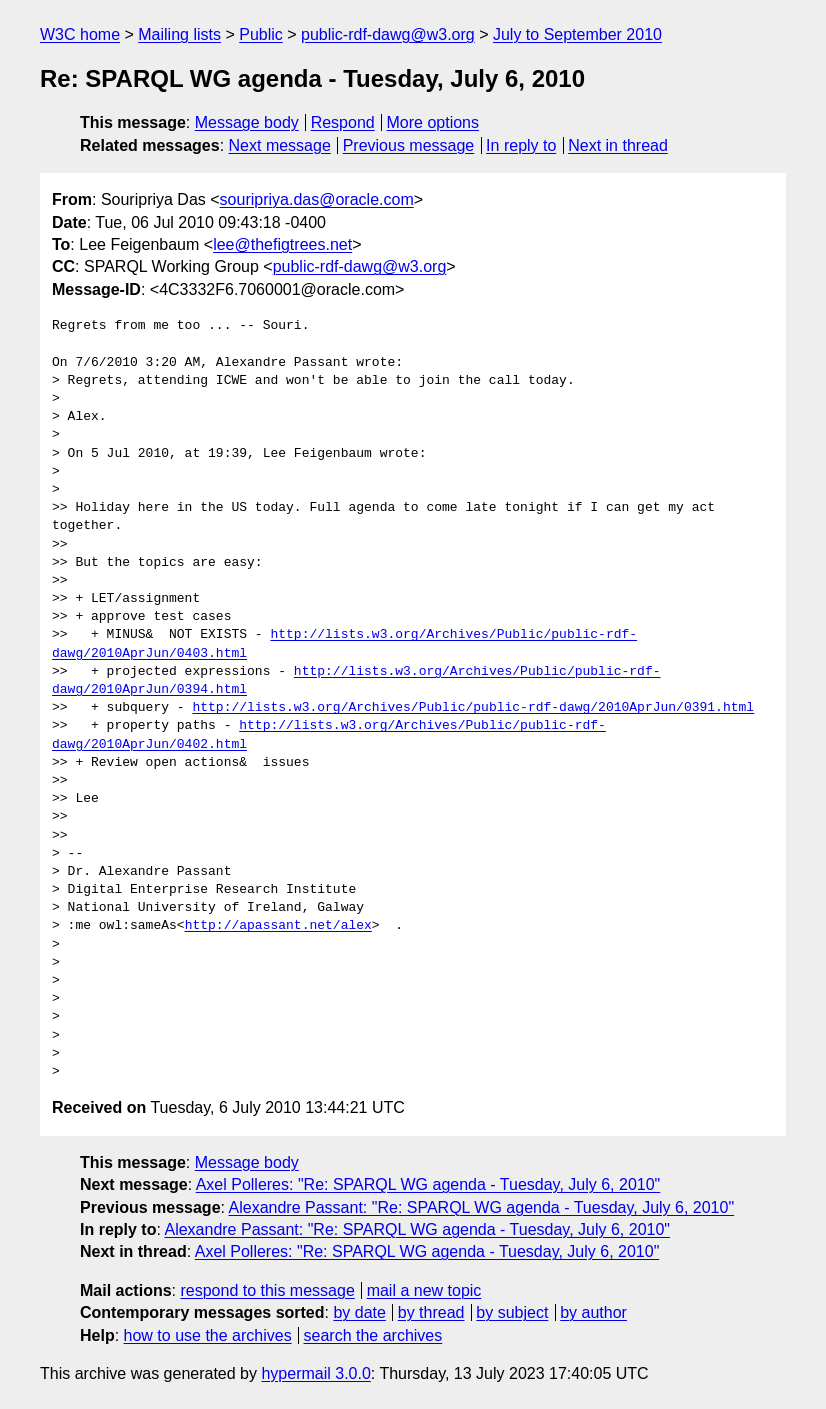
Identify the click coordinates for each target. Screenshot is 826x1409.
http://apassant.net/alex (278, 926)
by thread (431, 1312)
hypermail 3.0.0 (315, 1373)
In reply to (521, 145)
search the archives (373, 1335)
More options (433, 122)
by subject (512, 1312)
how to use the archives (208, 1335)
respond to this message (267, 1290)
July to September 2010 (577, 34)
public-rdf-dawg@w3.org (388, 34)
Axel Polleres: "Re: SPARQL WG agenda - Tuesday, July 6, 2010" (428, 1184)
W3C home (80, 34)
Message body (247, 122)
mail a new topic (424, 1290)
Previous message (409, 145)
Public (261, 34)
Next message (280, 145)
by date (359, 1312)
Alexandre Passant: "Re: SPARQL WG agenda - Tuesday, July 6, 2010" (482, 1207)
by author (593, 1312)
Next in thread (618, 145)
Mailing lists (179, 34)
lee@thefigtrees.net (282, 244)
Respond (343, 122)
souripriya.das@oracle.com (317, 199)
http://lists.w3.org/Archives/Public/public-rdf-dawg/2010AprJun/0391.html (473, 708)
